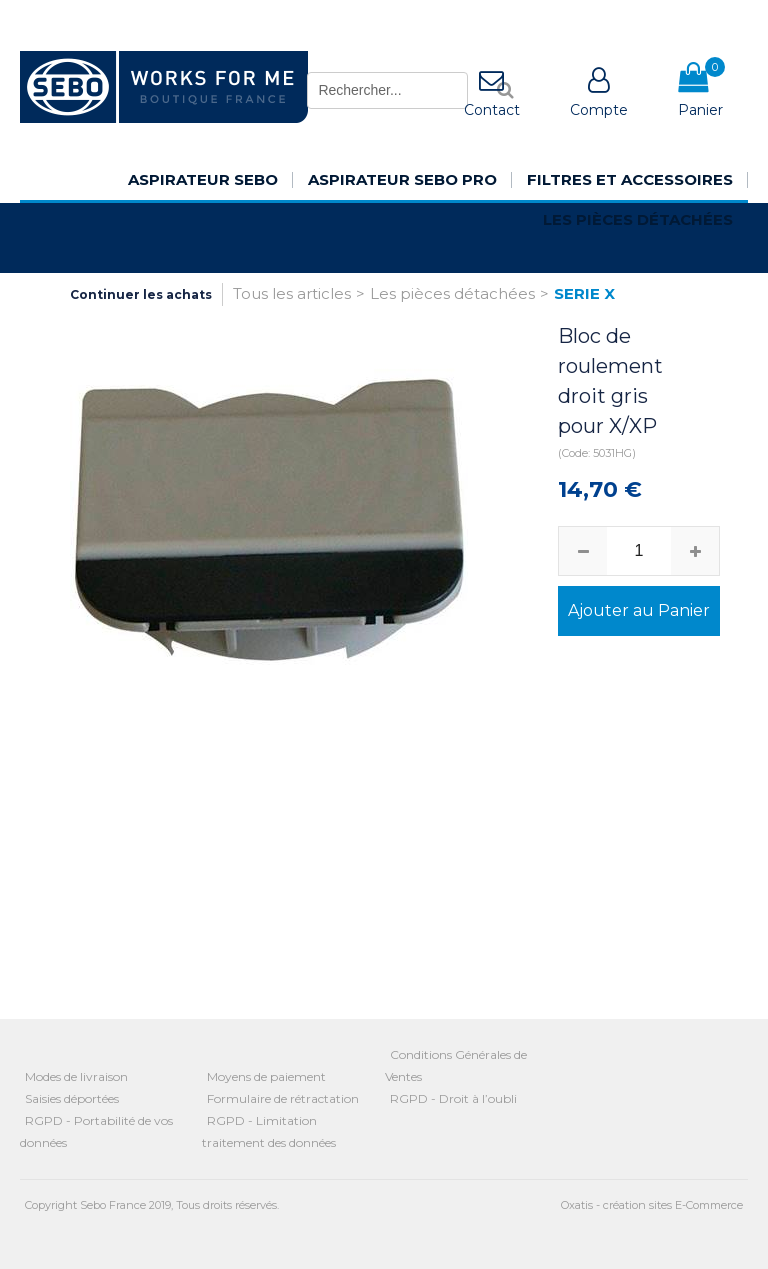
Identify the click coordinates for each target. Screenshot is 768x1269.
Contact (492, 110)
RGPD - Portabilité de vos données (96, 1131)
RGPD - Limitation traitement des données (269, 1131)
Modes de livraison (76, 1076)
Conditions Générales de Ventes (456, 1065)
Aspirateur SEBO (203, 179)
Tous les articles (292, 293)
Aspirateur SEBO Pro (402, 179)
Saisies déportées (72, 1098)
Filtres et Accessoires (630, 179)
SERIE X (584, 293)
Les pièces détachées (638, 219)
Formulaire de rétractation (283, 1098)
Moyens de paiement (266, 1076)
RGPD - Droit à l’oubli (453, 1098)
